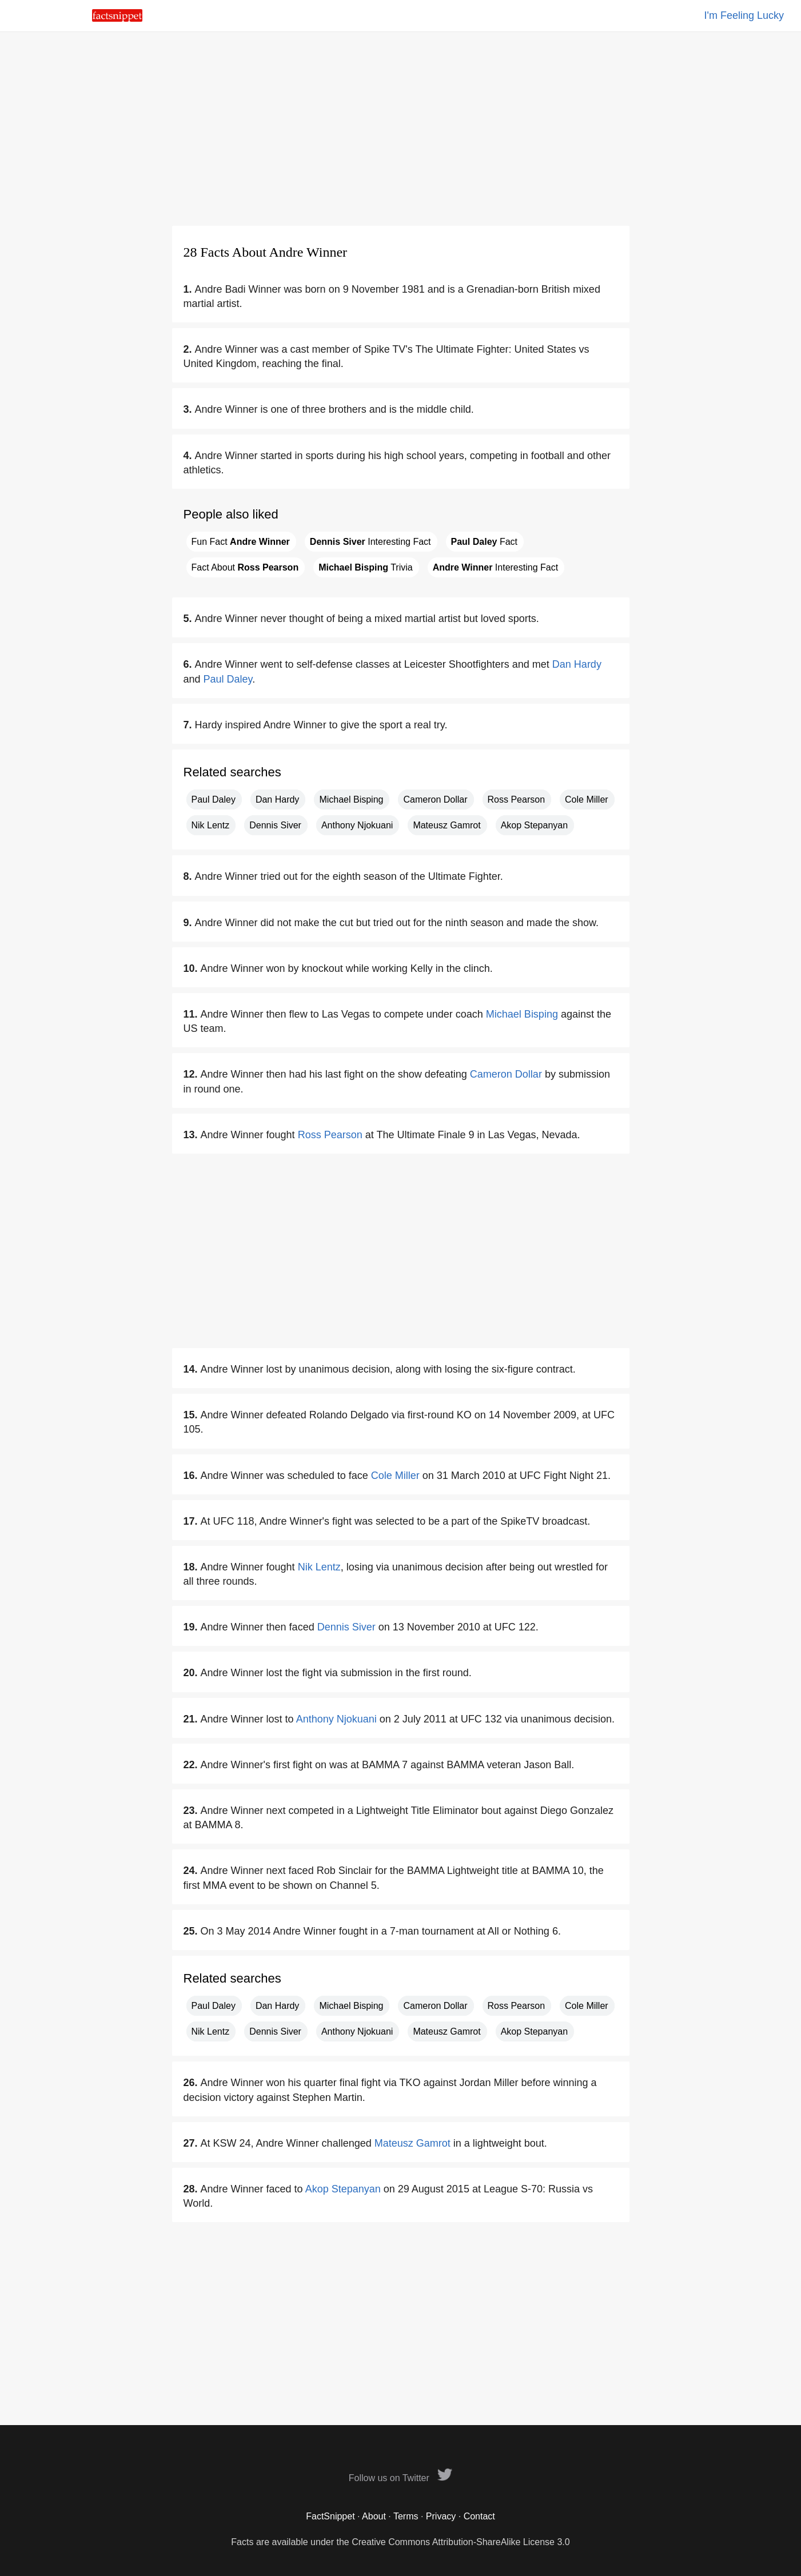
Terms (406, 2516)
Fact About (245, 567)
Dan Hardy (576, 664)
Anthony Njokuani (357, 825)
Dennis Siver (275, 825)
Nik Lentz (211, 825)
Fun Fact (241, 542)
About (374, 2516)
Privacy (441, 2516)
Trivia (365, 567)
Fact (484, 542)
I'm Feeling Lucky (744, 15)
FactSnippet (330, 2516)
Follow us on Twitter (401, 2478)
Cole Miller (586, 799)
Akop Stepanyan (534, 825)
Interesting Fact (370, 542)
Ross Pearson (516, 799)
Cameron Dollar (435, 799)
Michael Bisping (351, 799)
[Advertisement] (401, 129)
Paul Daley (228, 679)
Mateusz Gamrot (446, 825)
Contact (479, 2516)
